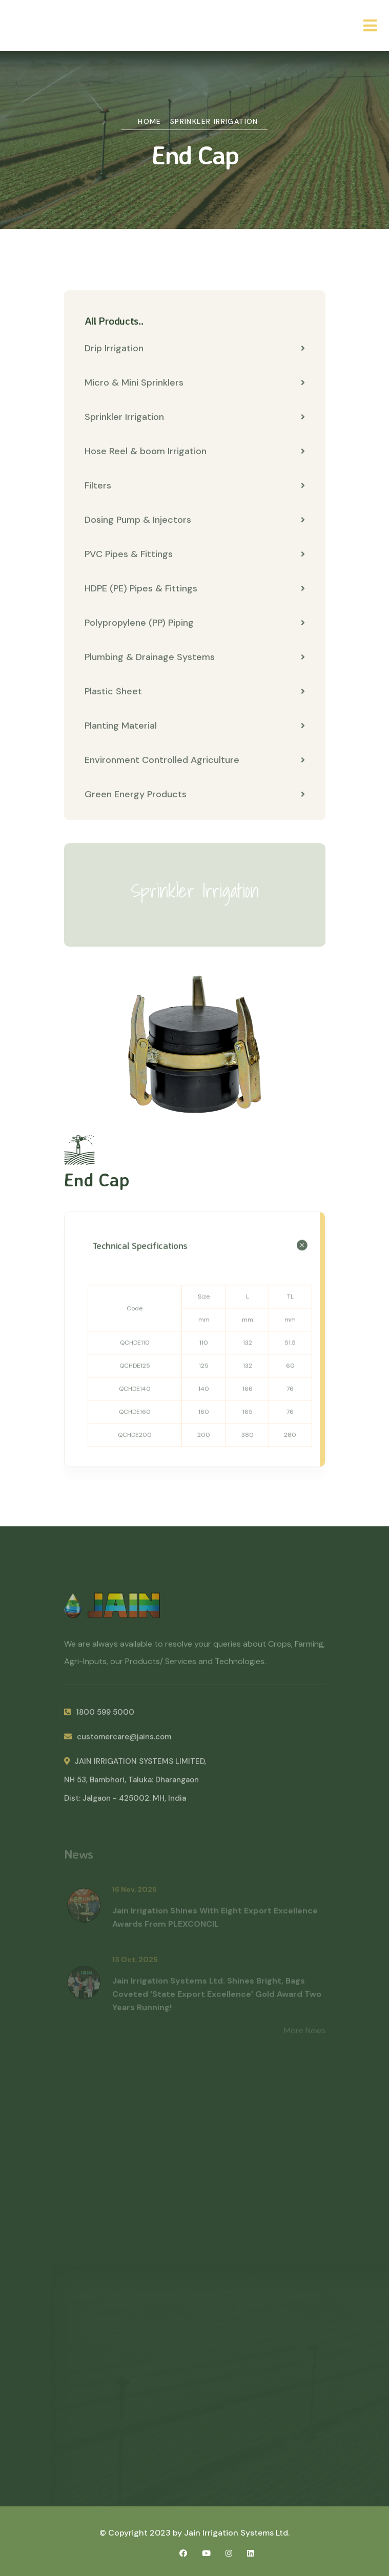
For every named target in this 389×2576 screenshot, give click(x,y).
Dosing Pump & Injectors (195, 520)
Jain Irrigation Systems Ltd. (237, 2532)
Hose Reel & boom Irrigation (195, 451)
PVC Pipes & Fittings (195, 554)
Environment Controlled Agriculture (195, 760)
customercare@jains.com (117, 1741)
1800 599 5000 (99, 1717)
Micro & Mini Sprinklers (195, 383)
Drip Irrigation (195, 349)
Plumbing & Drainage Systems (195, 657)
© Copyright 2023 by (141, 2532)
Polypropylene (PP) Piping (195, 623)
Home (149, 121)
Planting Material (195, 726)
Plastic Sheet (195, 692)
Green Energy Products (195, 795)
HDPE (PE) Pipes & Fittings (195, 589)
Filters (195, 486)
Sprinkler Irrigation (214, 121)
